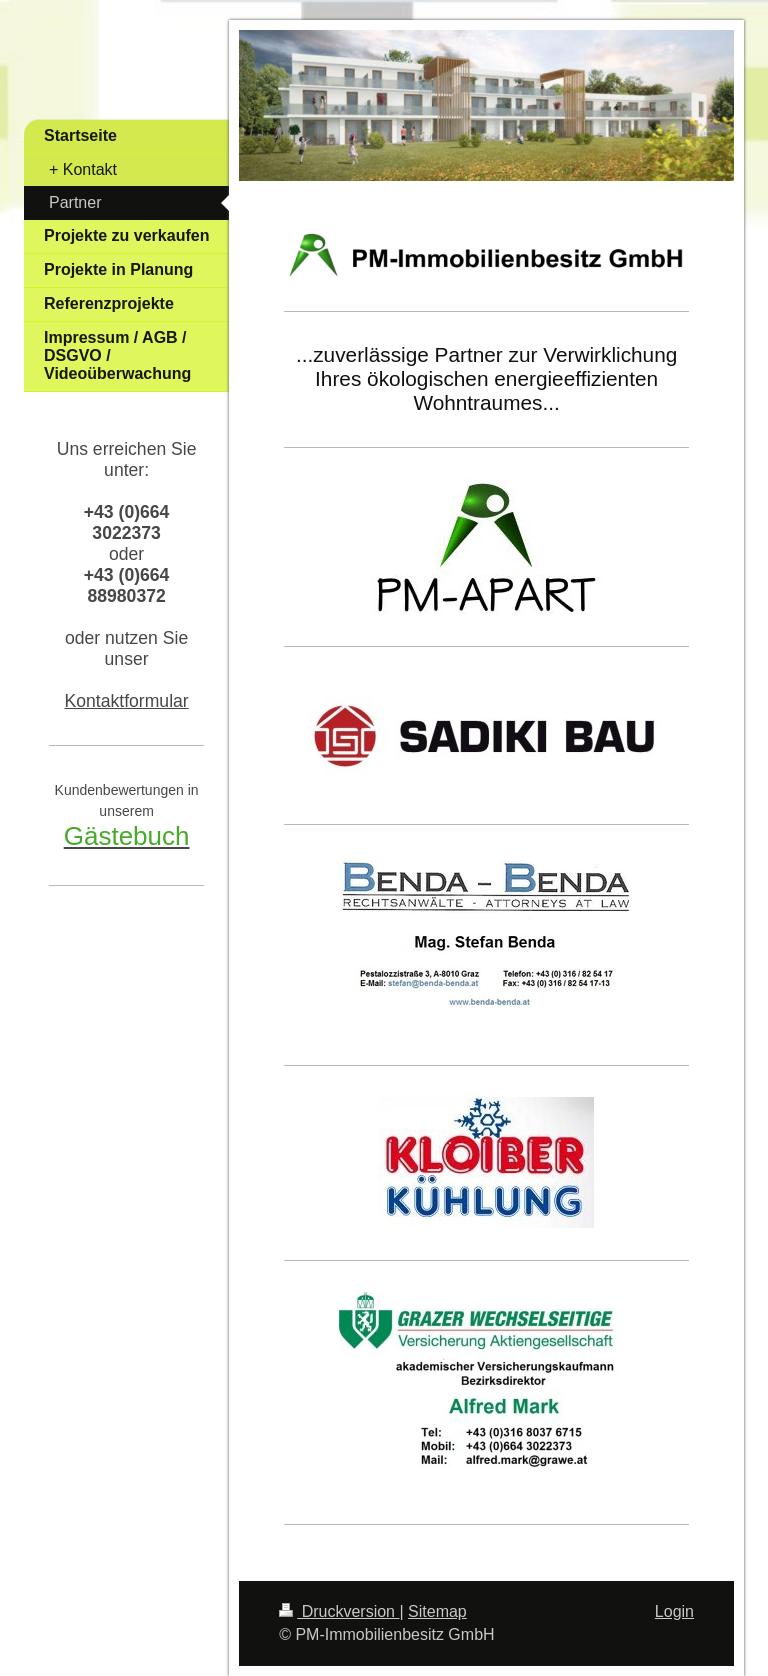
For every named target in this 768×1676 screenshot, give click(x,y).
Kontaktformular (127, 701)
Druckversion (339, 1611)
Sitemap (437, 1611)
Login (674, 1611)
